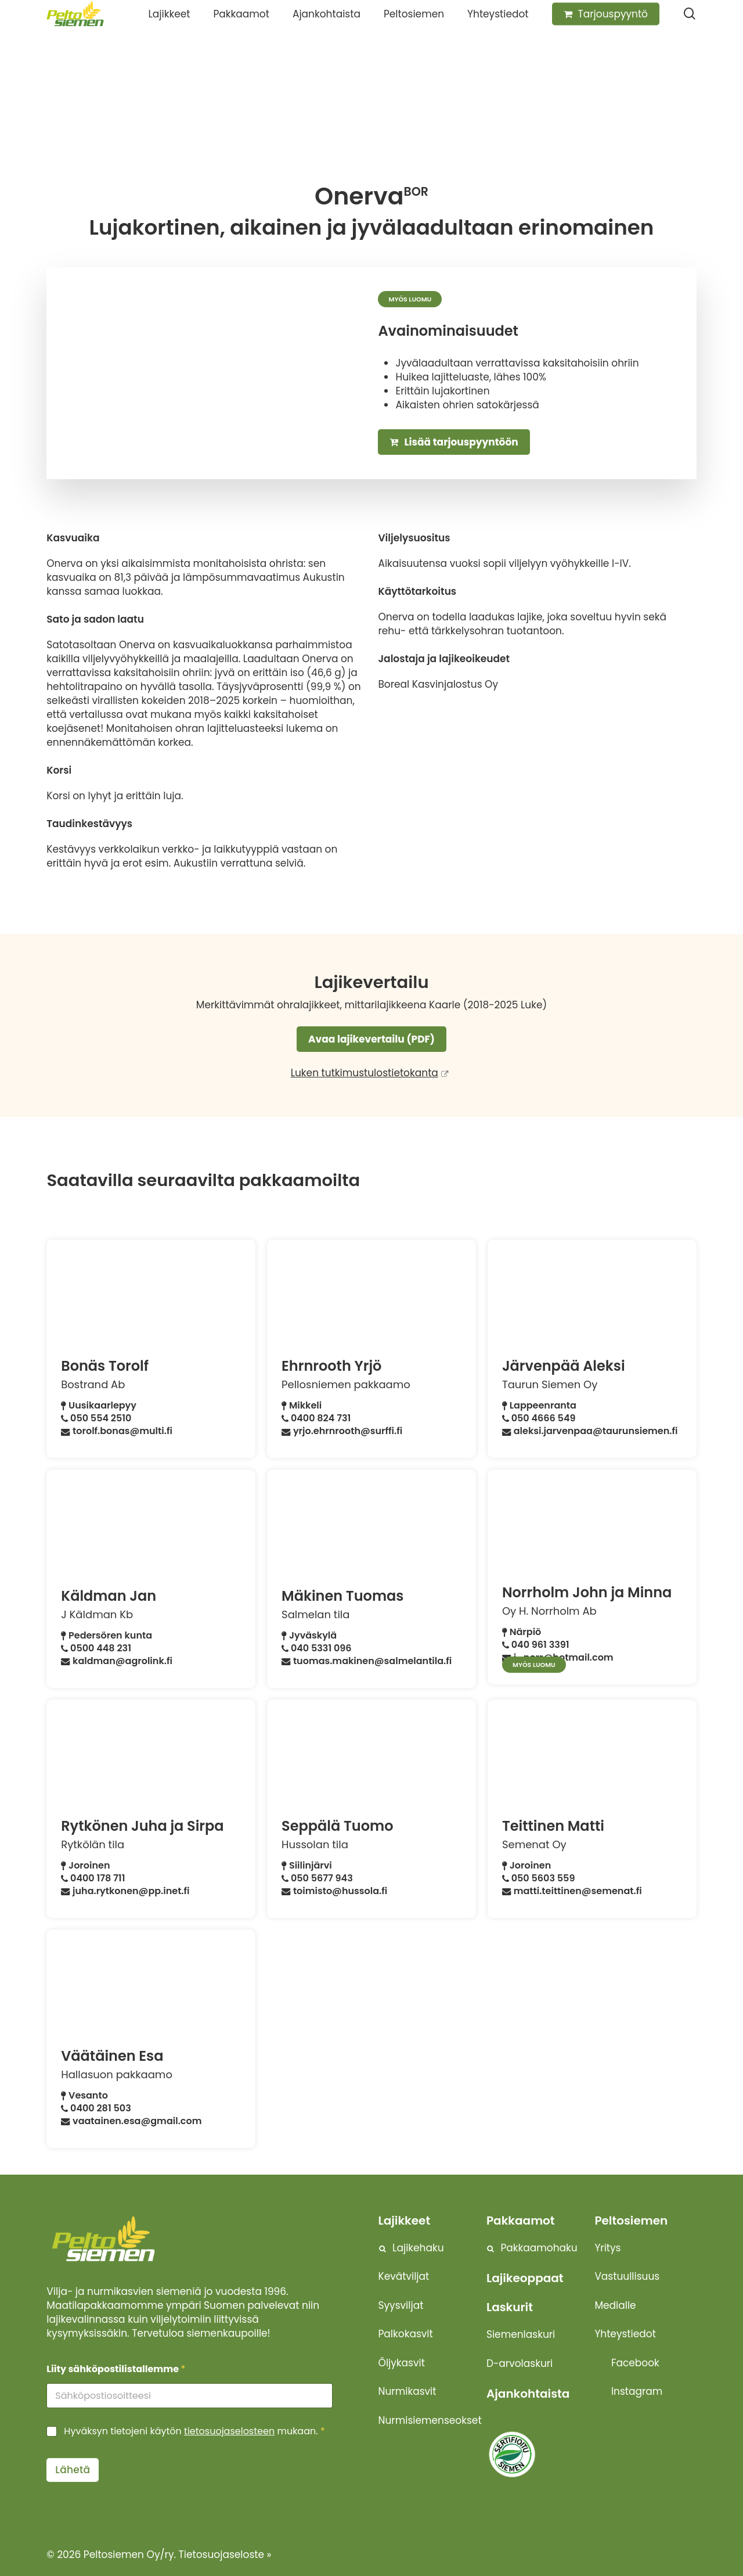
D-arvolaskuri (519, 2363)
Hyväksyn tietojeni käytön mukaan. (194, 2432)
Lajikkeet (404, 2220)
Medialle (615, 2305)
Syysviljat (401, 2305)
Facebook (635, 2363)
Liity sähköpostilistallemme (115, 2368)
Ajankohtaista (527, 2393)
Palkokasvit (405, 2334)
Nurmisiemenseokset (430, 2420)
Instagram (636, 2391)
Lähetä (72, 2470)
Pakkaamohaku (539, 2248)
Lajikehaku (418, 2248)
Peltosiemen (631, 2220)
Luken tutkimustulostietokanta (364, 1073)
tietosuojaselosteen (229, 2431)
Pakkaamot (520, 2220)
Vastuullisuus (626, 2276)
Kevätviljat (404, 2276)
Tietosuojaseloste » (225, 2554)
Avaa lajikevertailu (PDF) (371, 1039)
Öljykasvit (401, 2363)
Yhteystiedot (624, 2334)
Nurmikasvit (407, 2391)
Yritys (607, 2248)
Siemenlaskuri (520, 2334)
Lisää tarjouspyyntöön (453, 442)
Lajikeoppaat (525, 2278)
